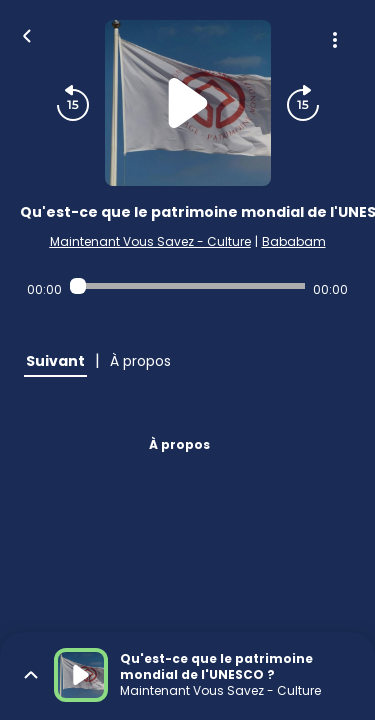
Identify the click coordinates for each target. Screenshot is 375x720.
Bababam (294, 241)
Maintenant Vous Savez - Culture (150, 241)
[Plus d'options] (335, 40)
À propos (179, 444)
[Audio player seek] (187, 286)
